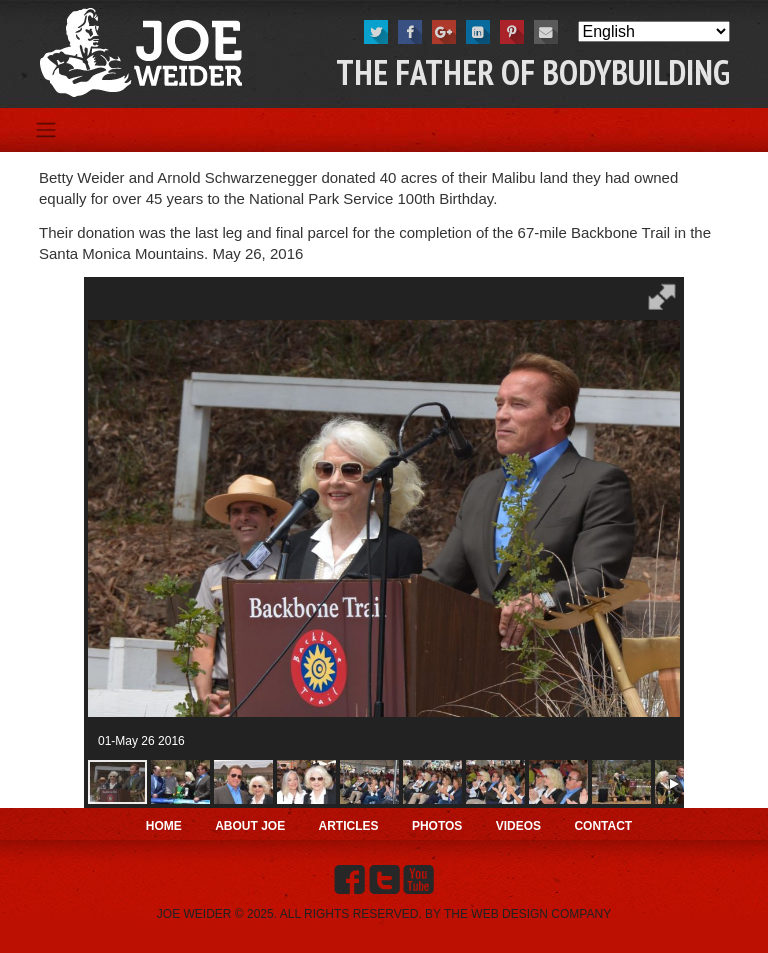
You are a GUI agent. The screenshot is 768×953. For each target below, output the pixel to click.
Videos (518, 826)
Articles (349, 826)
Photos (437, 826)
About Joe (250, 826)
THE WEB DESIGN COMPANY (527, 914)
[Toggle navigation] (45, 130)
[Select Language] (654, 31)
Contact (603, 826)
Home (164, 826)
